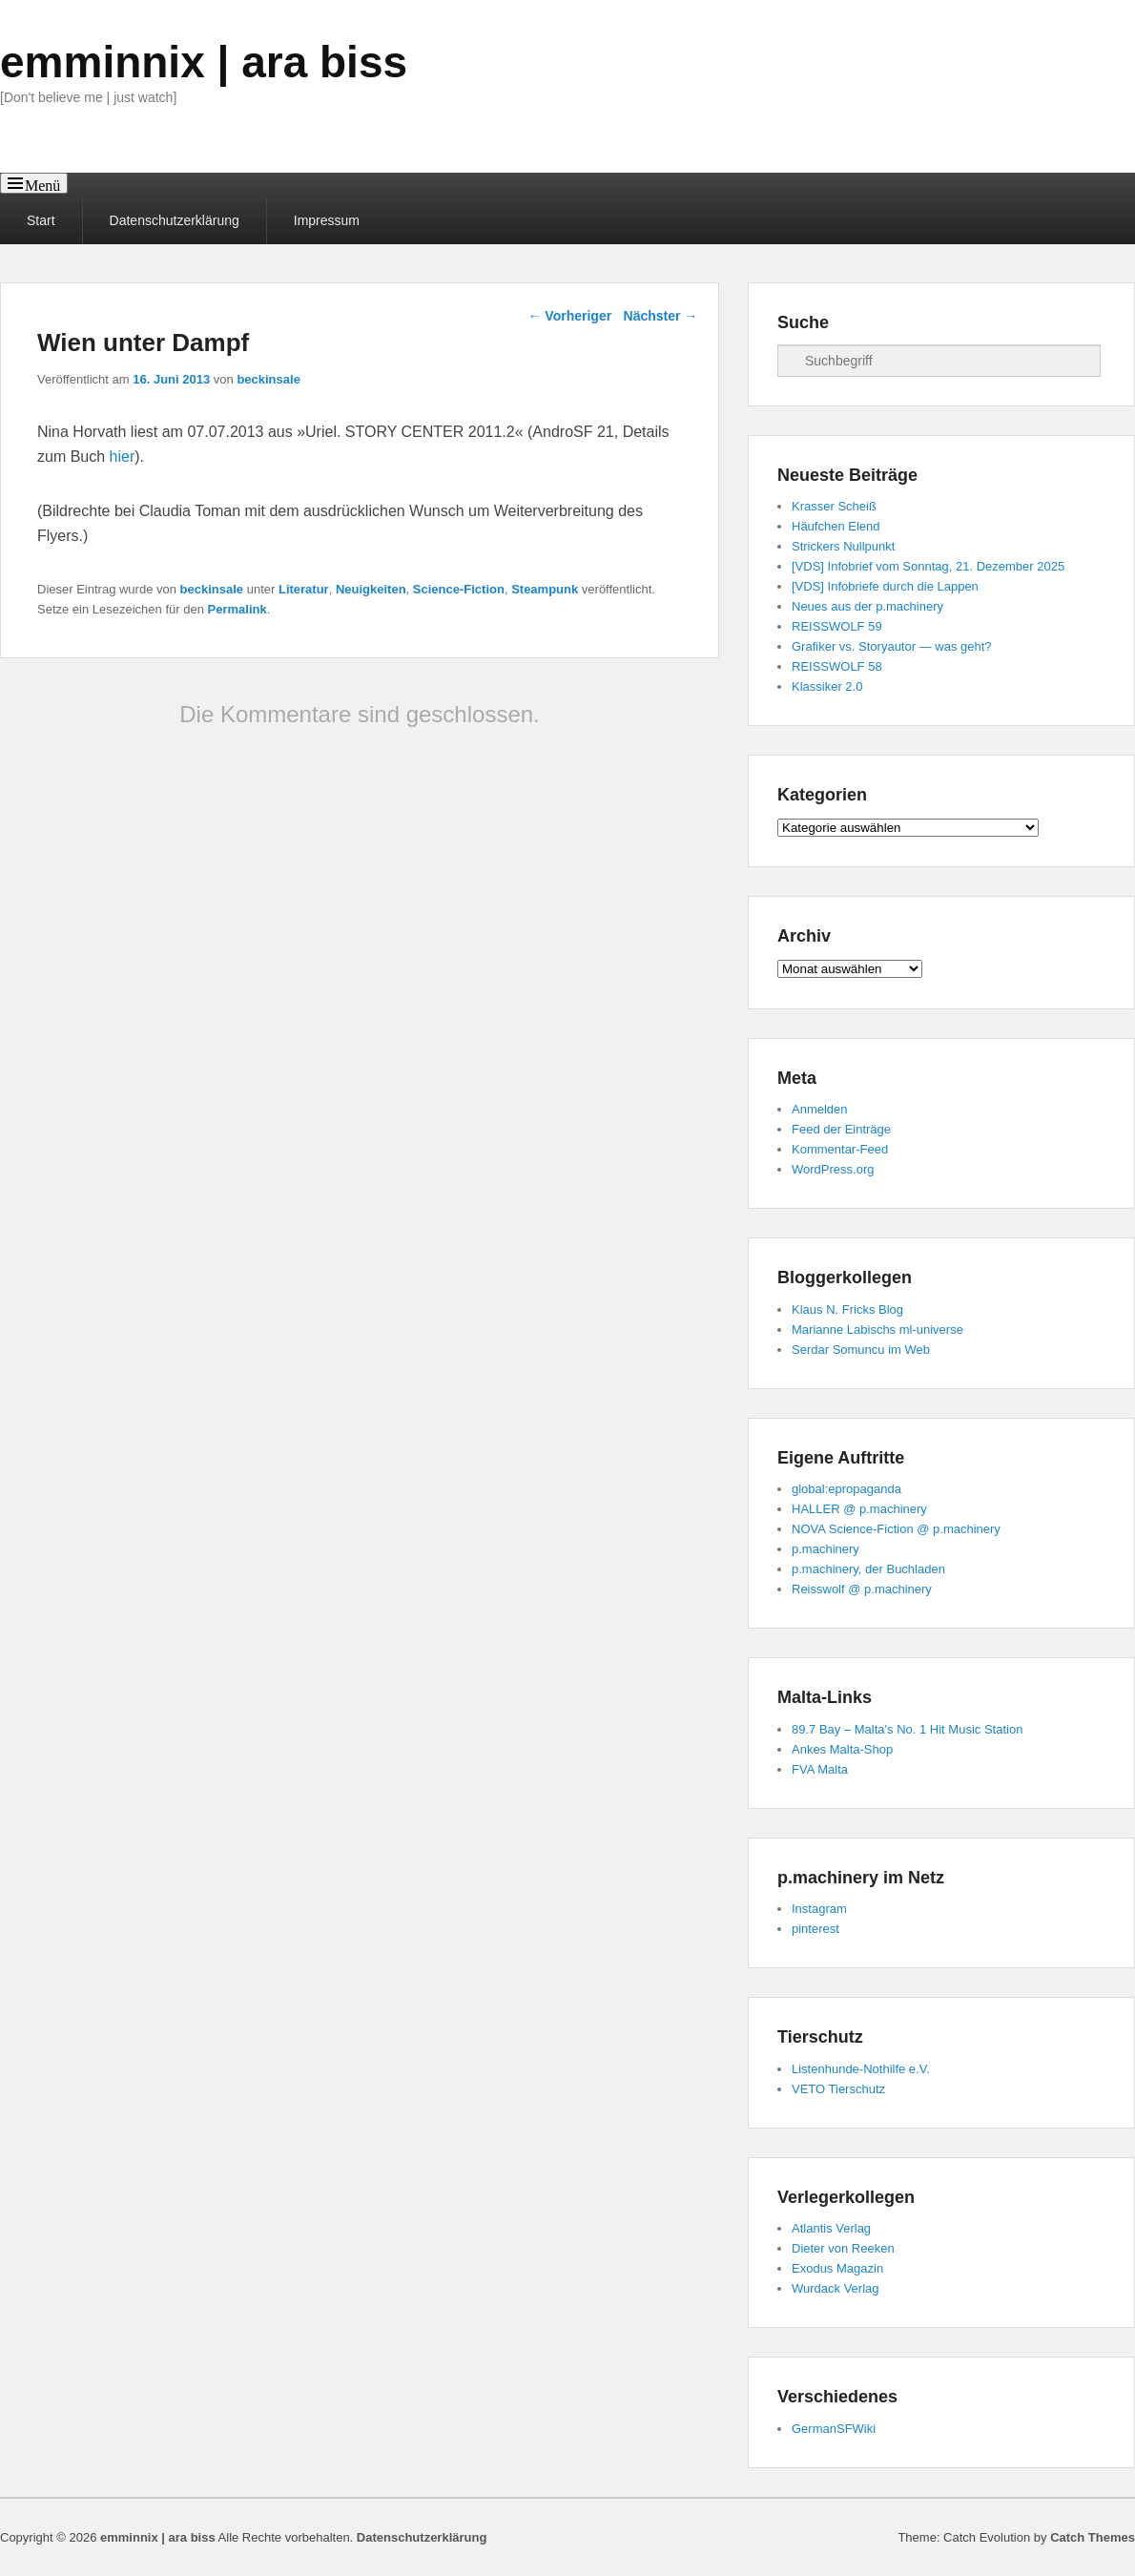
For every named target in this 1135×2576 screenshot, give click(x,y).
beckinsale (268, 379)
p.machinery (825, 1549)
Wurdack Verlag (835, 2288)
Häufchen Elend (836, 526)
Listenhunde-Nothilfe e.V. (861, 2069)
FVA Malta (820, 1769)
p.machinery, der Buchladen (868, 1569)
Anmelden (820, 1109)
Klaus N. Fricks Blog (847, 1309)
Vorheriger (569, 315)
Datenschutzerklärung (174, 220)
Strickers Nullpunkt (843, 546)
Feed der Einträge (841, 1129)
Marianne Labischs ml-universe (877, 1329)
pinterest (815, 1929)
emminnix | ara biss (203, 62)
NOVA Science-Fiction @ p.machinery (896, 1529)
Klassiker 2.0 (827, 686)
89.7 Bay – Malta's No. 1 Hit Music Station (907, 1729)
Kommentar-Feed (840, 1149)
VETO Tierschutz (838, 2089)
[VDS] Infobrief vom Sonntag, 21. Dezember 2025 (928, 566)
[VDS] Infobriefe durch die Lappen (885, 586)
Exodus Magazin (837, 2268)
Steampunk (544, 589)
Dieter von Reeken (843, 2248)
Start (41, 220)
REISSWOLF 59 (837, 626)
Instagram (819, 1908)
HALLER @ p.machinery (859, 1509)
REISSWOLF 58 (837, 666)
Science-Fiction (459, 589)
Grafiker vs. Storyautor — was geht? (892, 646)
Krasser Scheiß (834, 506)
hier (122, 456)
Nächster (661, 315)
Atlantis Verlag (831, 2228)
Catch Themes (1092, 2537)
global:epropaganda (846, 1489)
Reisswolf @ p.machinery (862, 1589)
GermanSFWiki (834, 2428)
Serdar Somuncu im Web (861, 1349)
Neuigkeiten (371, 589)
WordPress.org (833, 1169)
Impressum (327, 220)
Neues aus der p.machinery (867, 606)
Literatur (304, 589)
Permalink (237, 609)
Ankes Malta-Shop (842, 1749)
